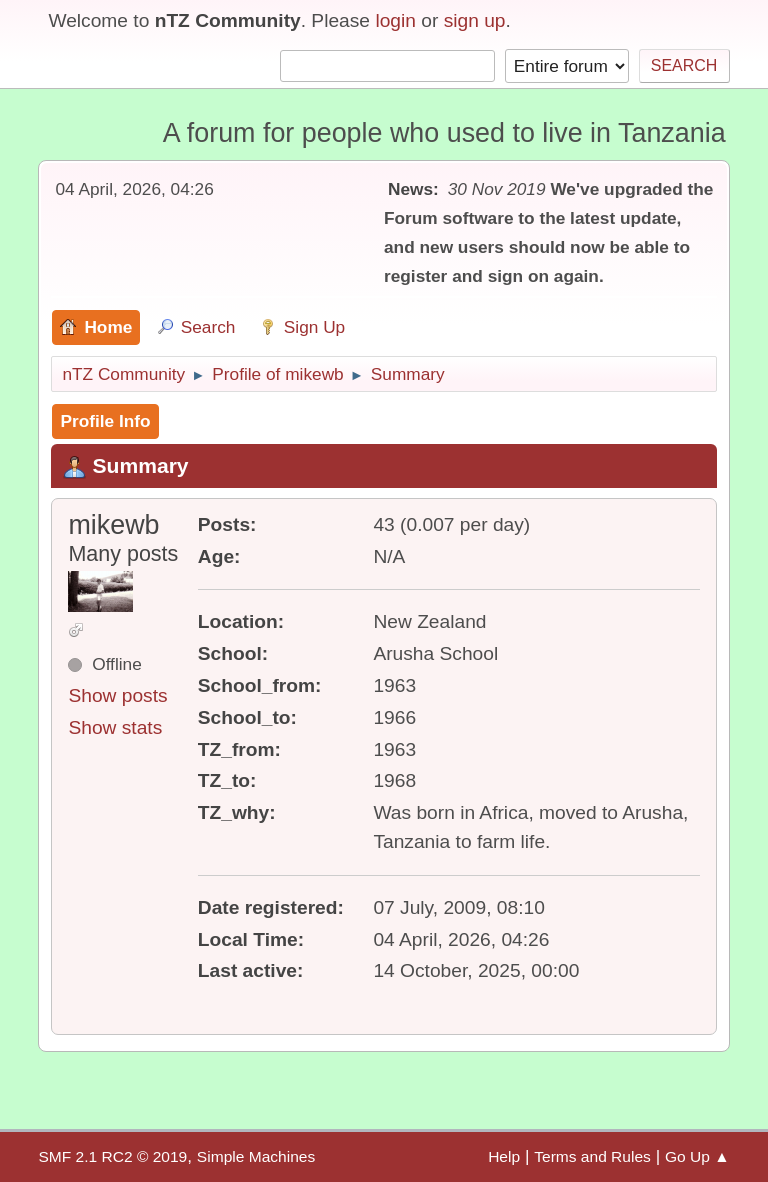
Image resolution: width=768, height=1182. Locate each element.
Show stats (115, 727)
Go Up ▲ (697, 1156)
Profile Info (105, 421)
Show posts (117, 695)
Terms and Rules (592, 1156)
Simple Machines (256, 1156)
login (395, 20)
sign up (475, 20)
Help (504, 1156)
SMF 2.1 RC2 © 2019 (112, 1156)
